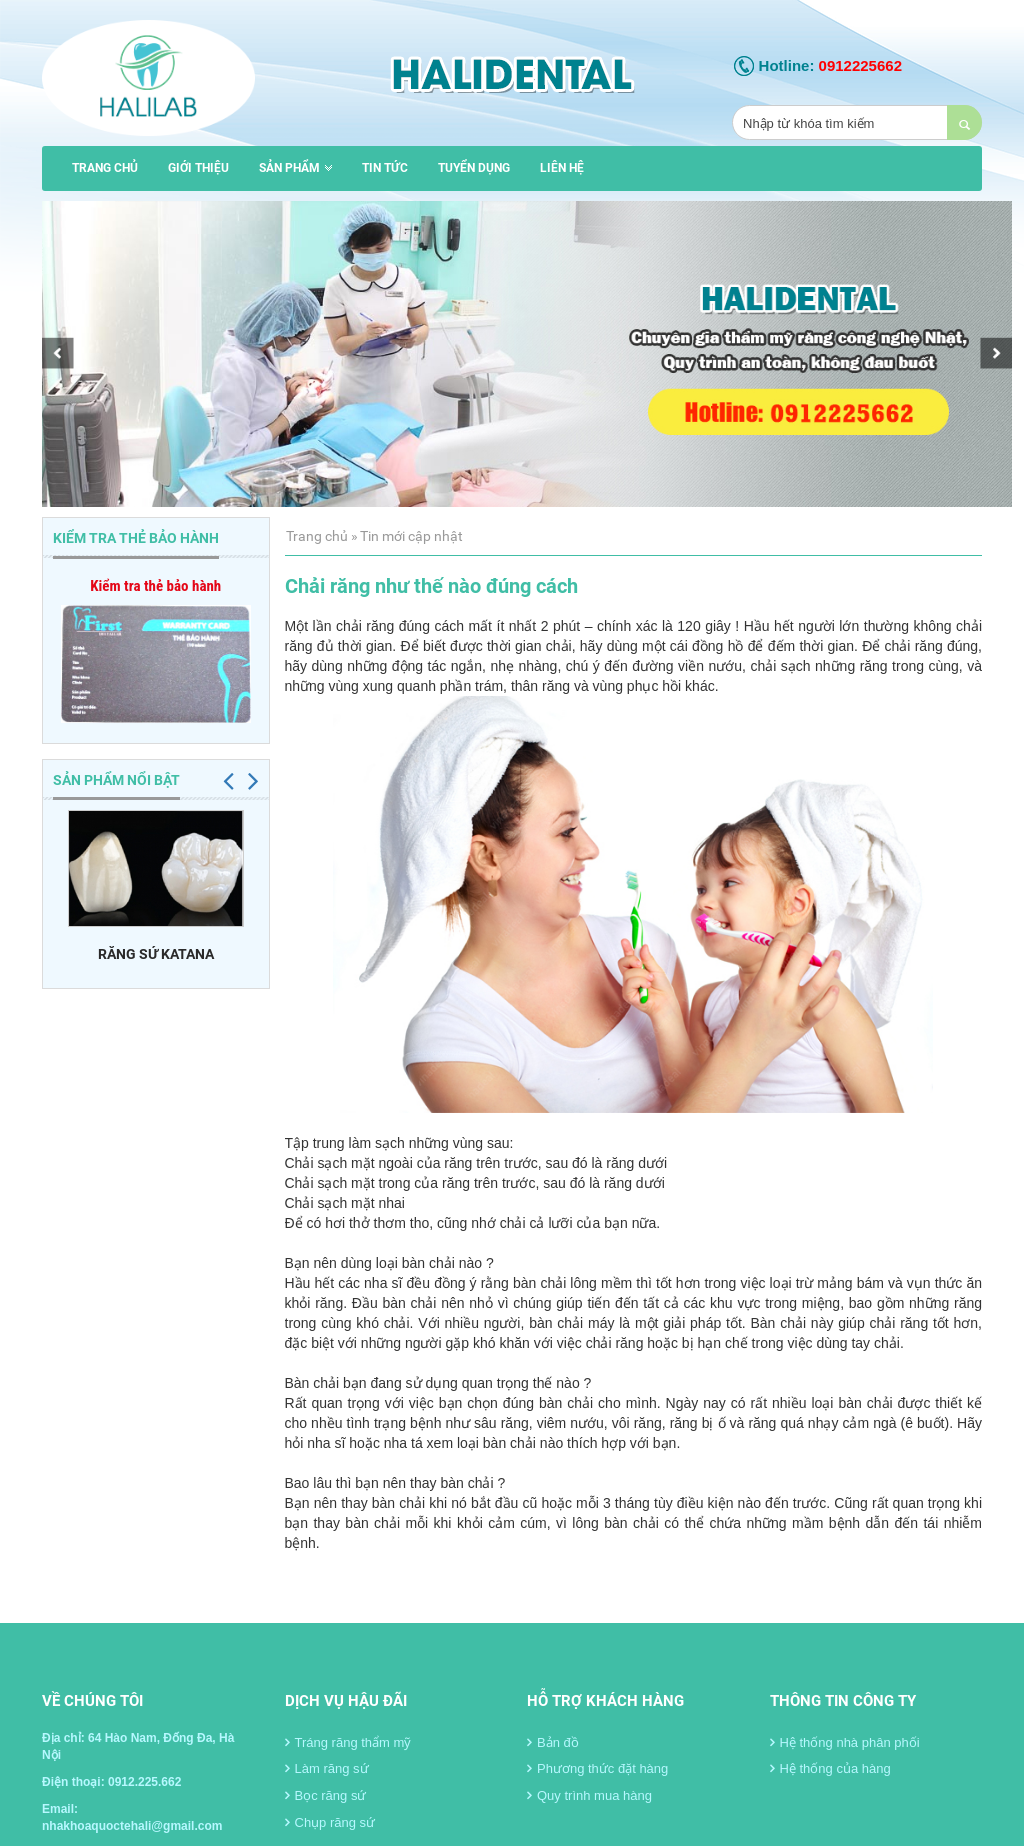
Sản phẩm (295, 168)
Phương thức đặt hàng (597, 1768)
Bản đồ (553, 1742)
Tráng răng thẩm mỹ (348, 1742)
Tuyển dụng (474, 168)
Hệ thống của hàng (830, 1768)
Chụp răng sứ (330, 1822)
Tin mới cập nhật (411, 536)
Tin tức (385, 168)
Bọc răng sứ (326, 1795)
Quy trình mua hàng (589, 1795)
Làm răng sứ (327, 1768)
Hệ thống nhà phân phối (845, 1742)
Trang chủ (105, 168)
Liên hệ (562, 168)
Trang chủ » (322, 536)
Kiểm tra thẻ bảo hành (155, 586)
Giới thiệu (198, 168)
